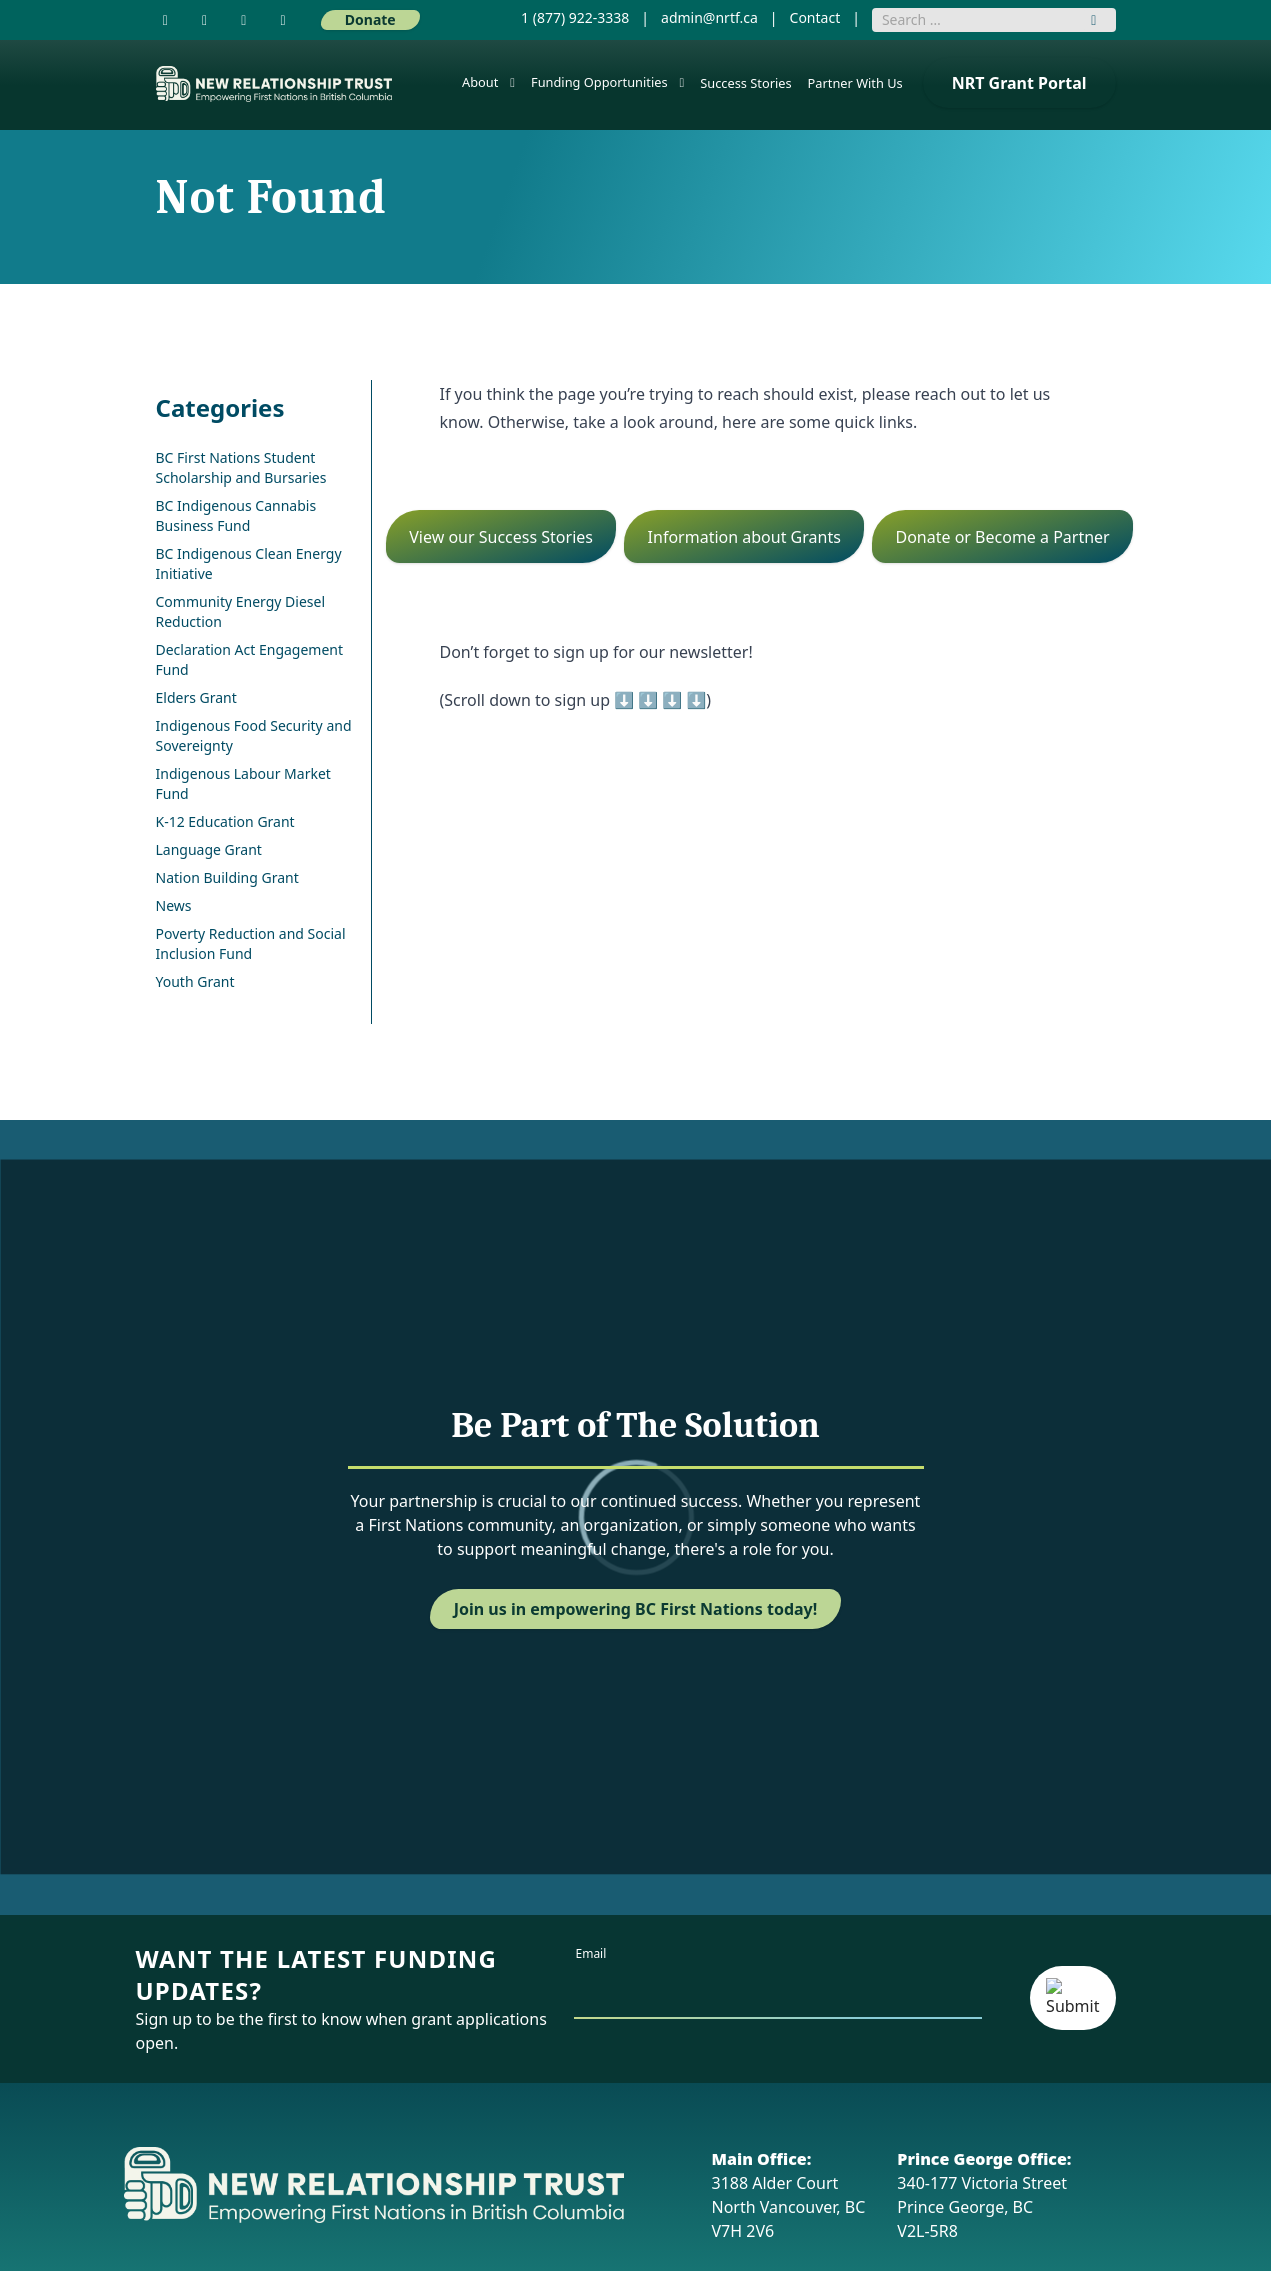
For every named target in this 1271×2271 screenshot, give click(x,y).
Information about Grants (744, 537)
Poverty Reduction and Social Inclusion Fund (251, 943)
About (480, 82)
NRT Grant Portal (1019, 83)
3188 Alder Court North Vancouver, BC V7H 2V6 (789, 2195)
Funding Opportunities (599, 82)
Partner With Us (855, 83)
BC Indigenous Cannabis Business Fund (236, 515)
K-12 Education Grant (225, 821)
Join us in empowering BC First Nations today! (636, 1609)
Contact (815, 17)
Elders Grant (196, 697)
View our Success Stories (501, 537)
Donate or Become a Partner (1002, 537)
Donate (370, 19)
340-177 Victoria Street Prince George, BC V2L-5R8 (984, 2195)
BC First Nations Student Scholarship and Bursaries (241, 467)
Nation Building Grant (227, 877)
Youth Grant (195, 981)
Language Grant (209, 849)
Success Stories (745, 83)
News (174, 905)
